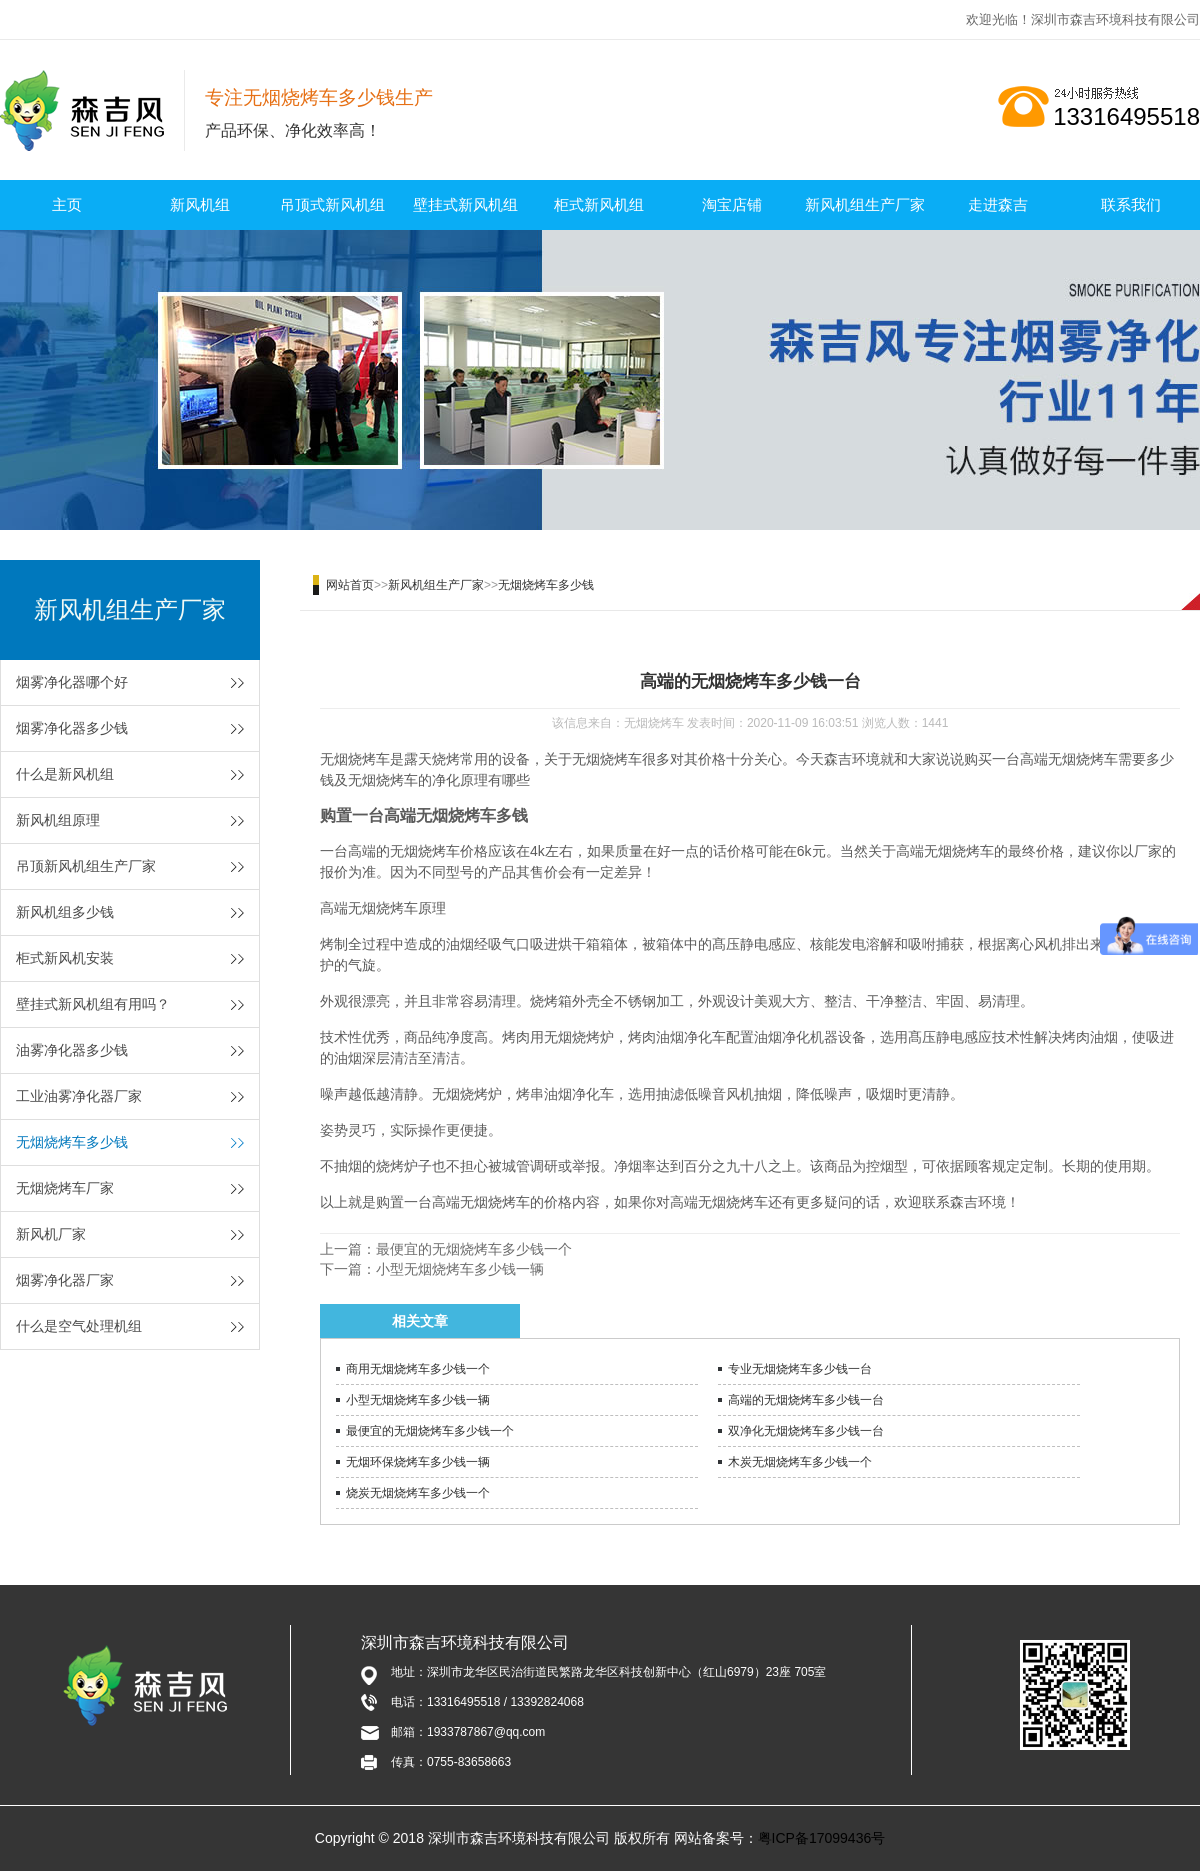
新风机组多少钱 (65, 912)
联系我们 (1131, 204)
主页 (67, 204)
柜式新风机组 (599, 204)
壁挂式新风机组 (465, 204)
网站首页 (350, 585)
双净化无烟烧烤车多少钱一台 (806, 1431)
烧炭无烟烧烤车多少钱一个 (418, 1493)
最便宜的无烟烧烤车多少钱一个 (474, 1249)
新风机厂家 (51, 1234)
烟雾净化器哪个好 (72, 682)
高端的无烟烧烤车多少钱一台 (806, 1400)
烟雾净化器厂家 (65, 1280)
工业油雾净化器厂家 (79, 1096)
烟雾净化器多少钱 (72, 728)
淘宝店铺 (732, 204)
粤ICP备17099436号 (822, 1838)
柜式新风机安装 (65, 958)
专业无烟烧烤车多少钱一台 (800, 1369)
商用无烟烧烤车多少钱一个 (418, 1369)
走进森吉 (998, 204)
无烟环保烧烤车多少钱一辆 (418, 1462)
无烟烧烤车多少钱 (72, 1142)
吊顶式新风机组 (332, 204)
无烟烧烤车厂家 (65, 1188)
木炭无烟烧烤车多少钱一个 (800, 1462)
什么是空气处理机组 (79, 1326)
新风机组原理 (58, 820)
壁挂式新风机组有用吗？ (93, 1004)
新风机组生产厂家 (865, 204)
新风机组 (200, 204)
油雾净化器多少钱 (72, 1050)
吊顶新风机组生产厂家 (86, 866)
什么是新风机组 (65, 774)
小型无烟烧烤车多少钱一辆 (460, 1269)
